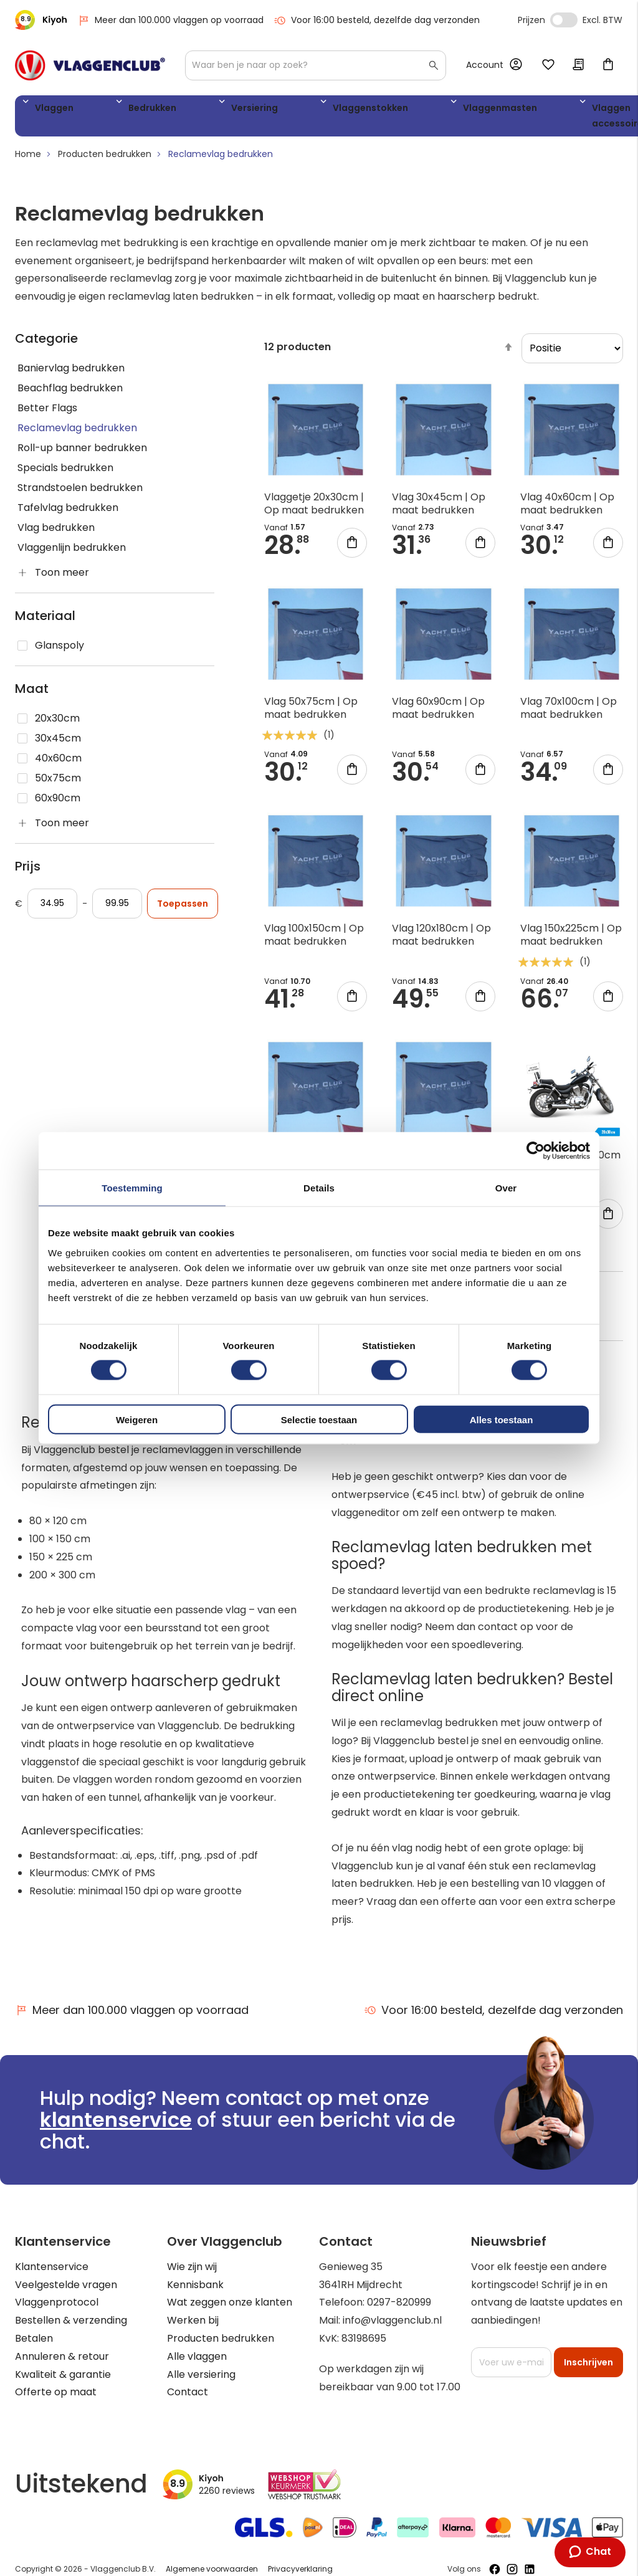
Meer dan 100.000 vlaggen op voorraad (170, 20)
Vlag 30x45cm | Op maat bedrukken (438, 508)
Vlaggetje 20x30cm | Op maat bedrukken (314, 508)
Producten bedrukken (104, 159)
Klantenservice (51, 2271)
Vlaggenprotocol (56, 2307)
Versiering (191, 110)
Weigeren (137, 1419)
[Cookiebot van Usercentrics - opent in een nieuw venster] (535, 1151)
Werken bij (193, 2325)
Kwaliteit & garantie (63, 2379)
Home (28, 159)
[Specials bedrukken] (114, 472)
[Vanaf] (52, 908)
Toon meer (62, 577)
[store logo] (90, 65)
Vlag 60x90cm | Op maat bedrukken (438, 713)
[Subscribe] (588, 2367)
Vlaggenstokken (277, 110)
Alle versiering (201, 2379)
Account (484, 65)
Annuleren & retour (62, 2361)
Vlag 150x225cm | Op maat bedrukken (571, 939)
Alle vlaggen (197, 2361)
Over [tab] (506, 1188)
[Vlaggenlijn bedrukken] (114, 552)
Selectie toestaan (319, 1419)
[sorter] (572, 353)
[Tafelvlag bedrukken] (114, 512)
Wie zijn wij (192, 2271)
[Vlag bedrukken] (114, 532)
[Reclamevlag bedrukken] (114, 433)
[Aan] (117, 908)
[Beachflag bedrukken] (114, 393)
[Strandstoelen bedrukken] (114, 492)
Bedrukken (118, 110)
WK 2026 (535, 118)
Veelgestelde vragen (66, 2289)
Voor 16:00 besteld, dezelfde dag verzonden (377, 20)
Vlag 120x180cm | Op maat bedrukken (441, 939)
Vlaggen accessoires (470, 118)
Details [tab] (319, 1188)
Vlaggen (49, 110)
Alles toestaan (501, 1419)
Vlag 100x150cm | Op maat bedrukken (314, 939)
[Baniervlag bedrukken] (114, 373)
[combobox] (315, 65)
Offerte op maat (56, 2397)
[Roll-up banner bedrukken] (114, 453)
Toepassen (182, 908)
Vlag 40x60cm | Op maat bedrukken (567, 508)
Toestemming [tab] (132, 1188)
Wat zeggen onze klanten (229, 2307)
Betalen (34, 2343)
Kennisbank (195, 2289)
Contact (187, 2397)
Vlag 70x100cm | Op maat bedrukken (568, 713)
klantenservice (116, 2125)
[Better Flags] (114, 413)
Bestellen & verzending (71, 2325)
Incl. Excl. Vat (564, 19)
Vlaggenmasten (378, 110)
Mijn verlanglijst (548, 65)
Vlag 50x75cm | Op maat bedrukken (311, 713)
